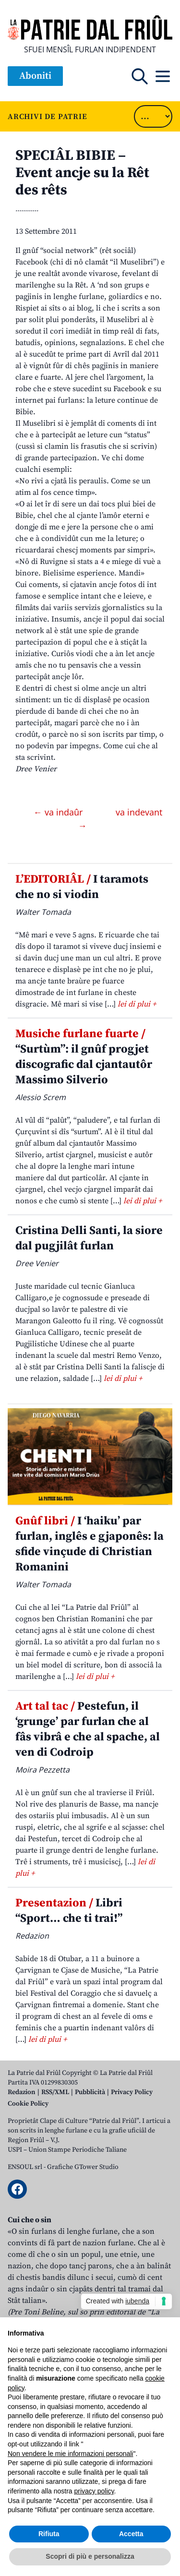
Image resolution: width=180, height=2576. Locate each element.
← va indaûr (59, 812)
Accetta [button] (131, 2534)
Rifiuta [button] (49, 2534)
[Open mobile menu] (162, 76)
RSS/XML (55, 2092)
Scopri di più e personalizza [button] (90, 2556)
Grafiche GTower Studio (83, 2167)
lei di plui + (137, 1004)
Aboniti (35, 76)
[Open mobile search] (139, 76)
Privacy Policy (132, 2092)
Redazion (22, 2092)
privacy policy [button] (94, 2491)
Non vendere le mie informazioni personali (70, 2453)
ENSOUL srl (25, 2167)
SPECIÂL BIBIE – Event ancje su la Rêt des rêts (82, 172)
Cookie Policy (28, 2103)
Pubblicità (90, 2092)
